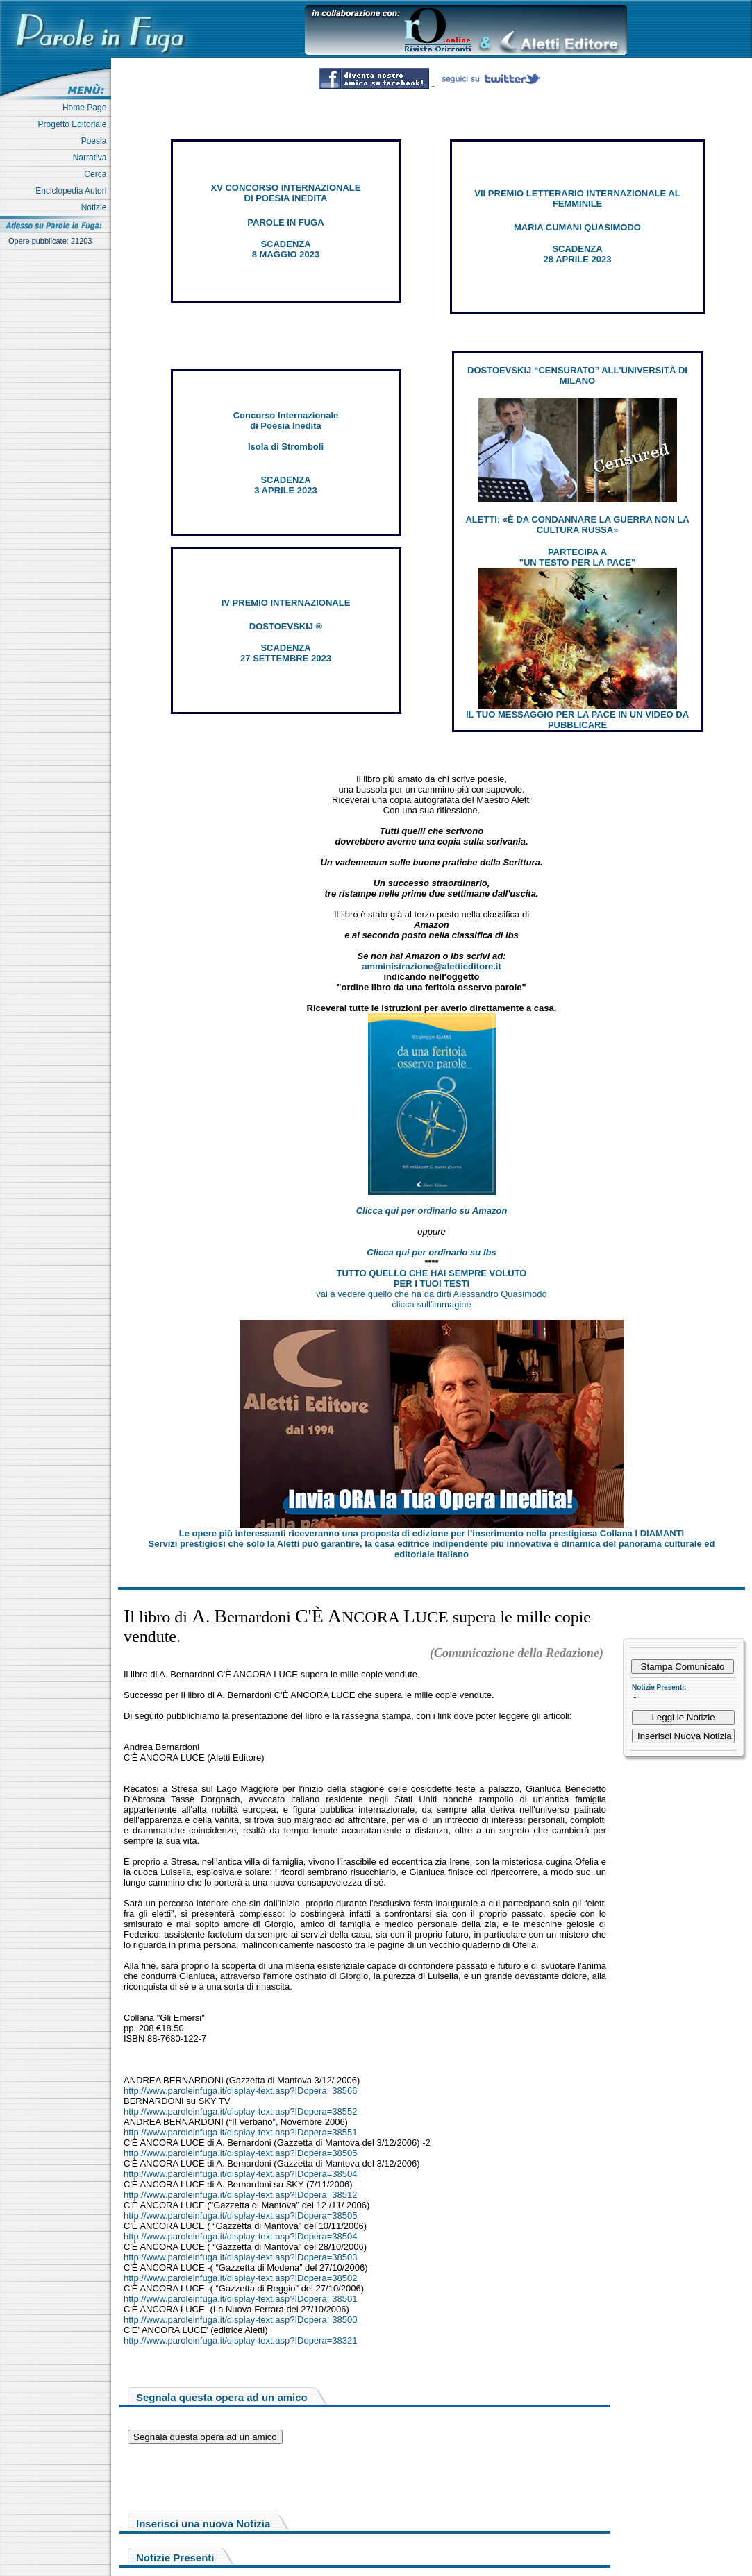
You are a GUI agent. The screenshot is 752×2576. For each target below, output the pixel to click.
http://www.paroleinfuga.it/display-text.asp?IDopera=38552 (240, 2111)
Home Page (86, 107)
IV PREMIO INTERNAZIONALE (286, 603)
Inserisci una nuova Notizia (203, 2524)
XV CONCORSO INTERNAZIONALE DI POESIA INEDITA (286, 193)
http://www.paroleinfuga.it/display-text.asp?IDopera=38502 (240, 2278)
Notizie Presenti (175, 2558)
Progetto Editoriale (74, 124)
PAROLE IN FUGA (285, 222)
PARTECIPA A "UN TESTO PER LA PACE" (577, 557)
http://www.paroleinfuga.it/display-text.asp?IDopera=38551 (240, 2132)
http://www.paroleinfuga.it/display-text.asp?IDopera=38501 (240, 2299)
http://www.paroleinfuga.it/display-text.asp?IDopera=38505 (240, 2153)
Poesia (96, 141)
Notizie (96, 207)
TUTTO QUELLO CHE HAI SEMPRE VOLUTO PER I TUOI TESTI (432, 1278)
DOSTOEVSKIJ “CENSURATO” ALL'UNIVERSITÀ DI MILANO (577, 375)
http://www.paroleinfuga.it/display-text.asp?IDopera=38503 (240, 2257)
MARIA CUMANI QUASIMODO (577, 227)
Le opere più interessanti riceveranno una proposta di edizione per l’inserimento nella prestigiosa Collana (431, 1533)
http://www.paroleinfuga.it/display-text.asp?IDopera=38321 (240, 2340)
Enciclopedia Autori (73, 191)
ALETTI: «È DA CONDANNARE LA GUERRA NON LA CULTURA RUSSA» (577, 524)
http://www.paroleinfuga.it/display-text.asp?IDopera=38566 (240, 2090)
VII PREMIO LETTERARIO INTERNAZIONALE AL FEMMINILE (577, 198)
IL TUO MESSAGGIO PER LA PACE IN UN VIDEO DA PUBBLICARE (577, 719)
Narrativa (92, 157)
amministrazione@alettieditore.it (431, 966)
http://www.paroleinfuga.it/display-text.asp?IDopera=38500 (240, 2319)
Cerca (97, 174)
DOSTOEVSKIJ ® (285, 626)
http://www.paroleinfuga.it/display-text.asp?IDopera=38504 (240, 2174)
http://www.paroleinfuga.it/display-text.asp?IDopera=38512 (240, 2194)
